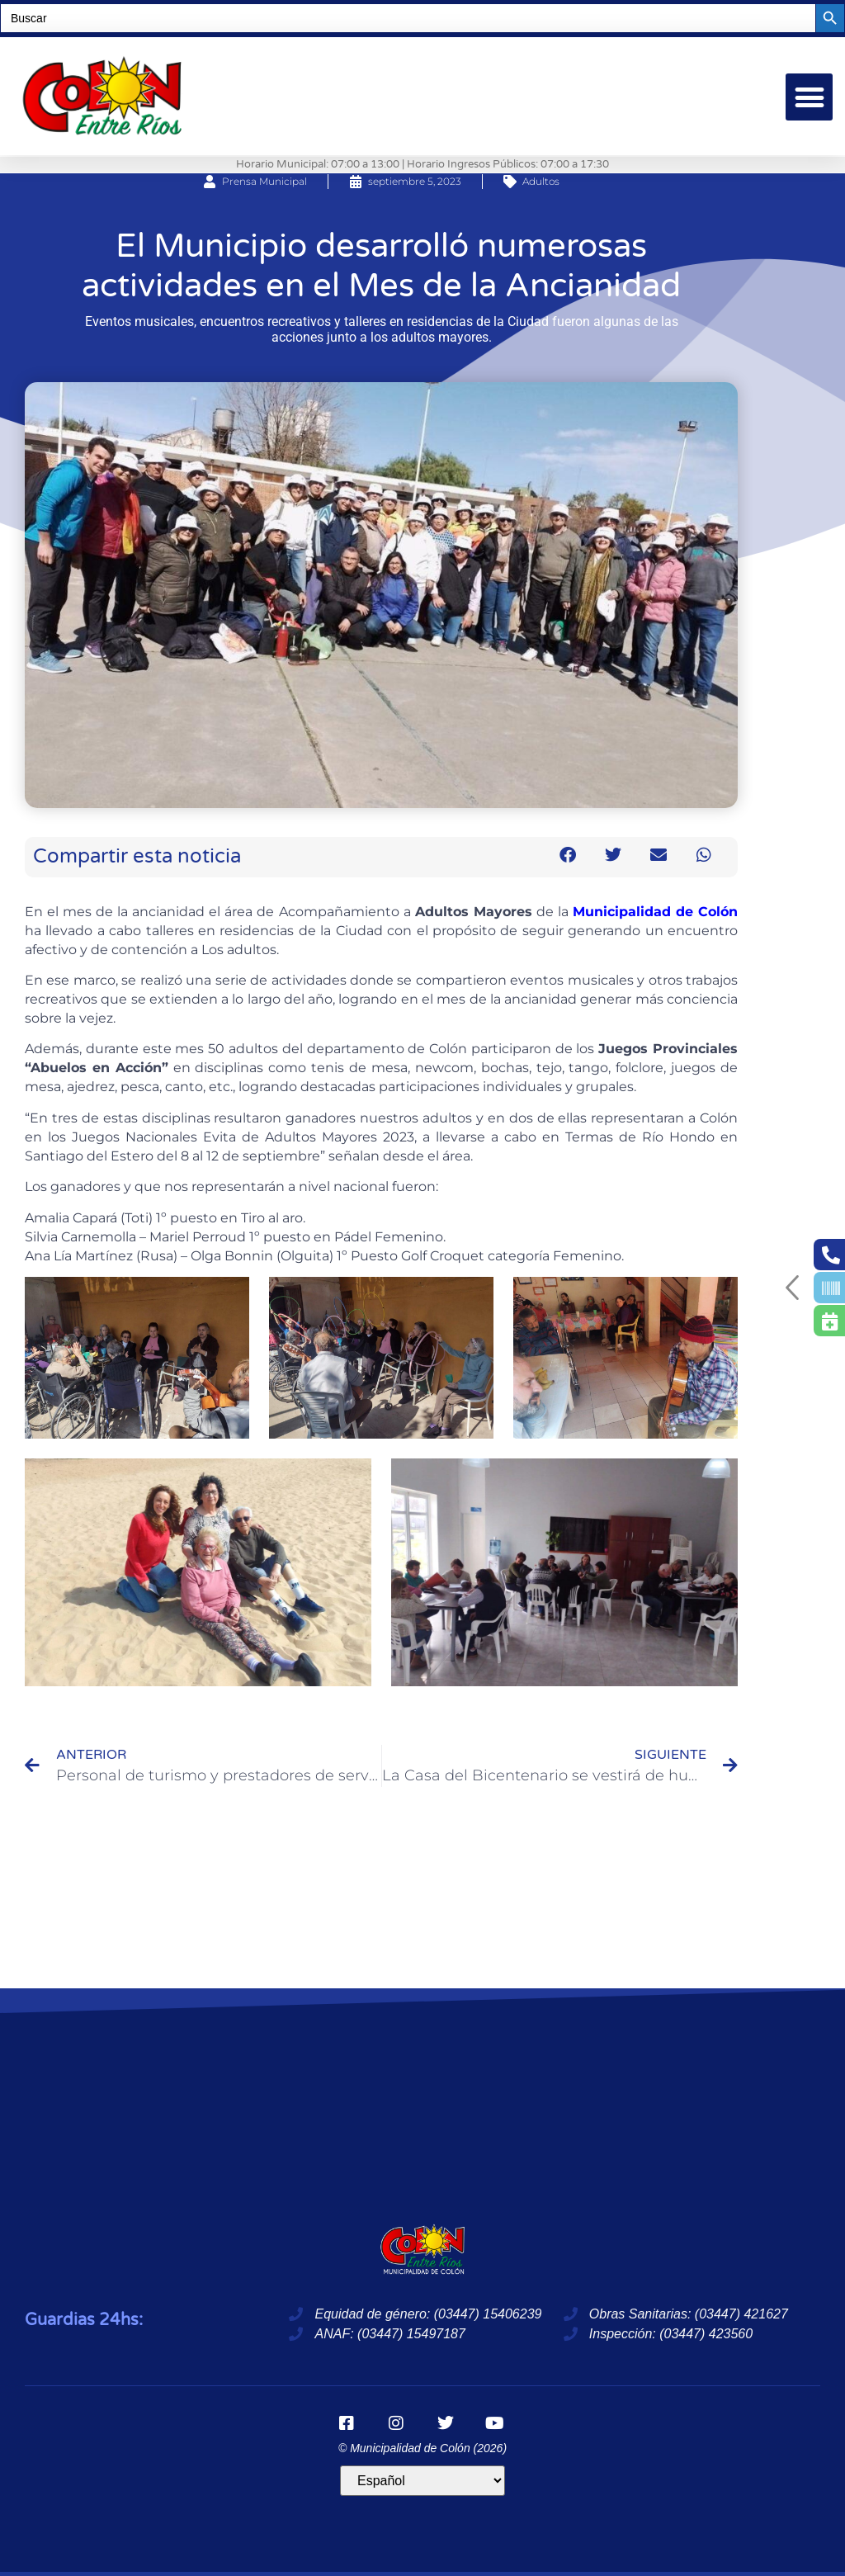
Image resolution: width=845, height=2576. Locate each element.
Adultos (540, 181)
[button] (809, 97)
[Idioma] (422, 2480)
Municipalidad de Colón (655, 911)
